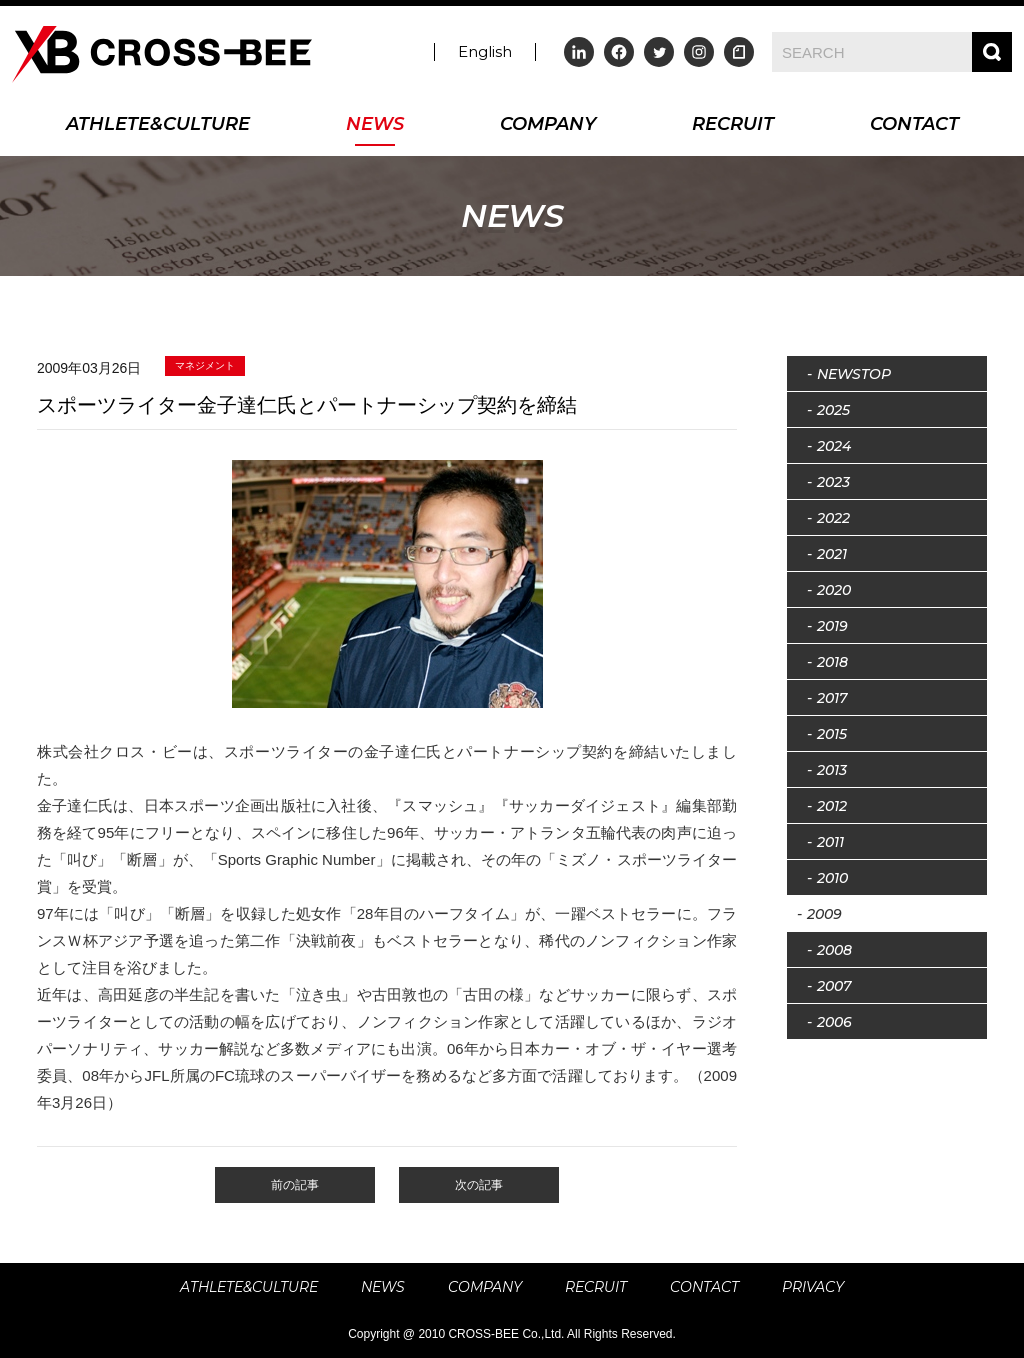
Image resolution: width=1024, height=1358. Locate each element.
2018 (832, 662)
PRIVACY (813, 1287)
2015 (832, 734)
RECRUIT (733, 125)
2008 (834, 950)
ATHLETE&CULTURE (158, 125)
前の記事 (295, 1185)
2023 (833, 482)
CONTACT (914, 125)
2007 (834, 986)
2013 (832, 770)
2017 (832, 698)
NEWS (375, 125)
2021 (832, 554)
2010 (832, 878)
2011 (830, 842)
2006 (834, 1022)
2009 (824, 914)
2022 (833, 518)
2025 (833, 410)
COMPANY (548, 125)
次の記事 (479, 1185)
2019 (832, 626)
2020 (834, 590)
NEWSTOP (854, 374)
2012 (832, 806)
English (485, 51)
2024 (834, 446)
